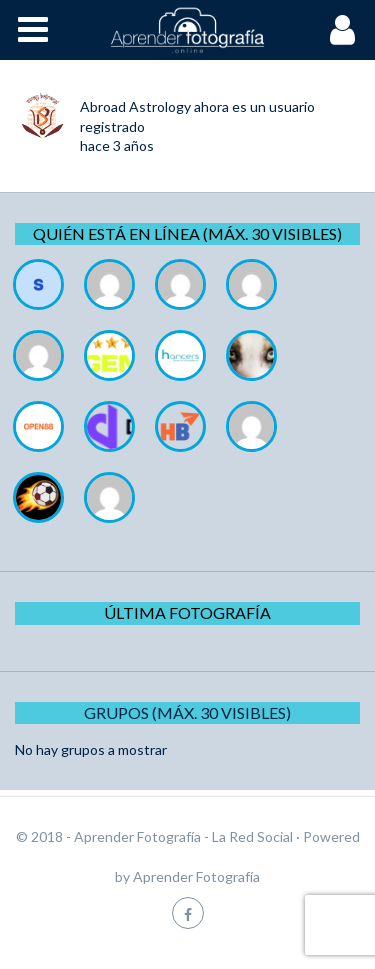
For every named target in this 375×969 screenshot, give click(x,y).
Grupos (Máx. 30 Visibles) (187, 712)
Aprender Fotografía (196, 876)
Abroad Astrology (135, 106)
